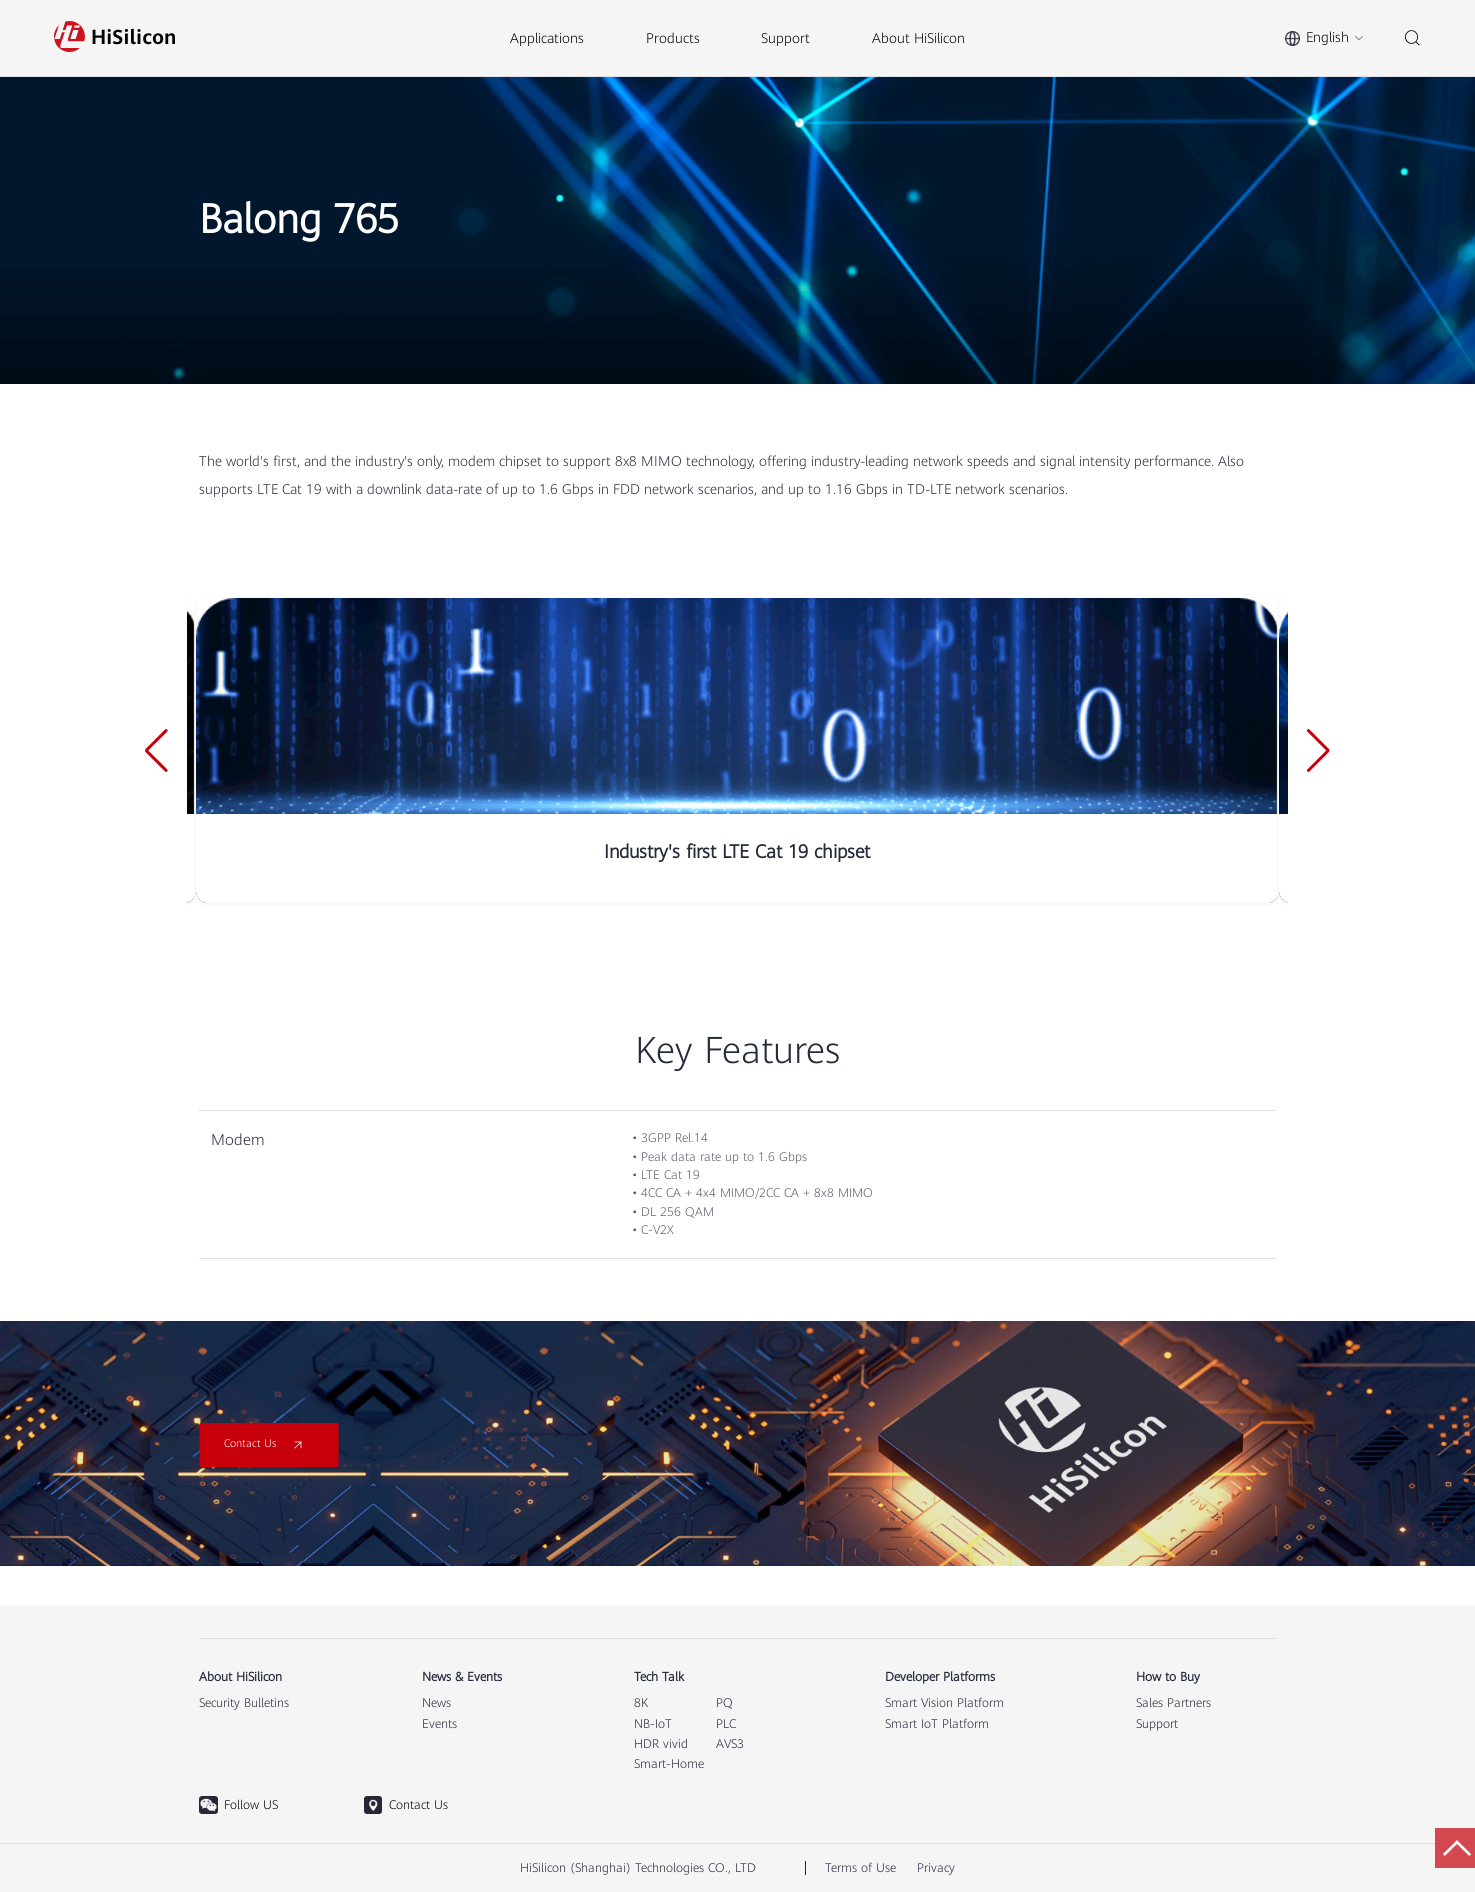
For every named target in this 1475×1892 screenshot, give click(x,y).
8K (641, 1703)
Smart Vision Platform (944, 1703)
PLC (726, 1724)
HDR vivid (661, 1744)
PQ (724, 1703)
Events (439, 1724)
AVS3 (730, 1744)
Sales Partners (1173, 1703)
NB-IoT (653, 1724)
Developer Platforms (940, 1677)
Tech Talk (659, 1677)
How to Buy (1168, 1677)
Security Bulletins (244, 1703)
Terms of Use (860, 1868)
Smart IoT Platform (937, 1724)
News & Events (462, 1677)
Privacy (936, 1868)
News (436, 1703)
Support (1157, 1724)
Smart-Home (669, 1764)
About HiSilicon (240, 1677)
